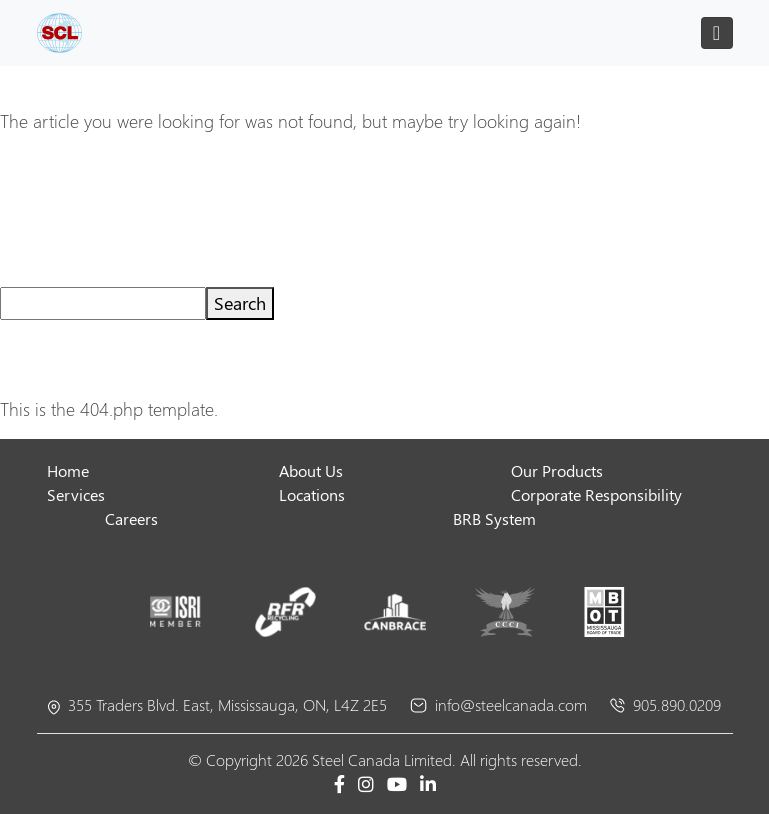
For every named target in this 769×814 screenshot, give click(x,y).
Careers (131, 518)
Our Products (557, 470)
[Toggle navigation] (717, 33)
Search (240, 303)
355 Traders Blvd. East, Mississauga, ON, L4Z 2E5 (217, 704)
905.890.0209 (665, 704)
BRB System (494, 518)
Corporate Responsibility (596, 494)
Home (68, 470)
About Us (311, 470)
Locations (312, 494)
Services (76, 494)
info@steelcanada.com (498, 704)
